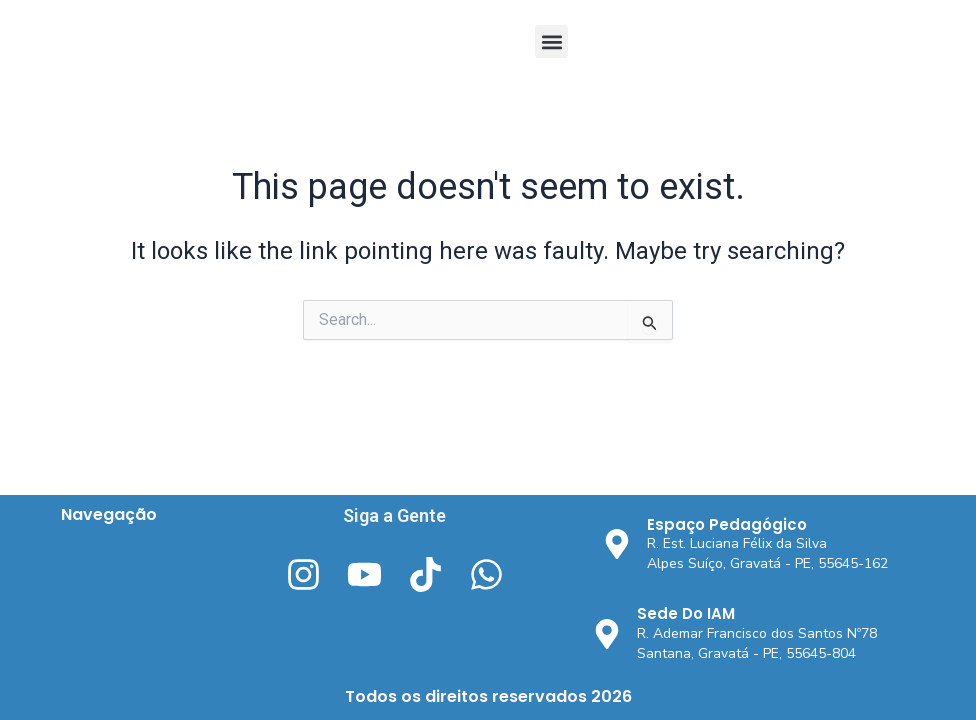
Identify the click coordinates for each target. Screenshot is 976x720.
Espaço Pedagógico (727, 524)
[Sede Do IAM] (607, 634)
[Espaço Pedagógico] (617, 544)
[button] (551, 41)
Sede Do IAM (686, 613)
